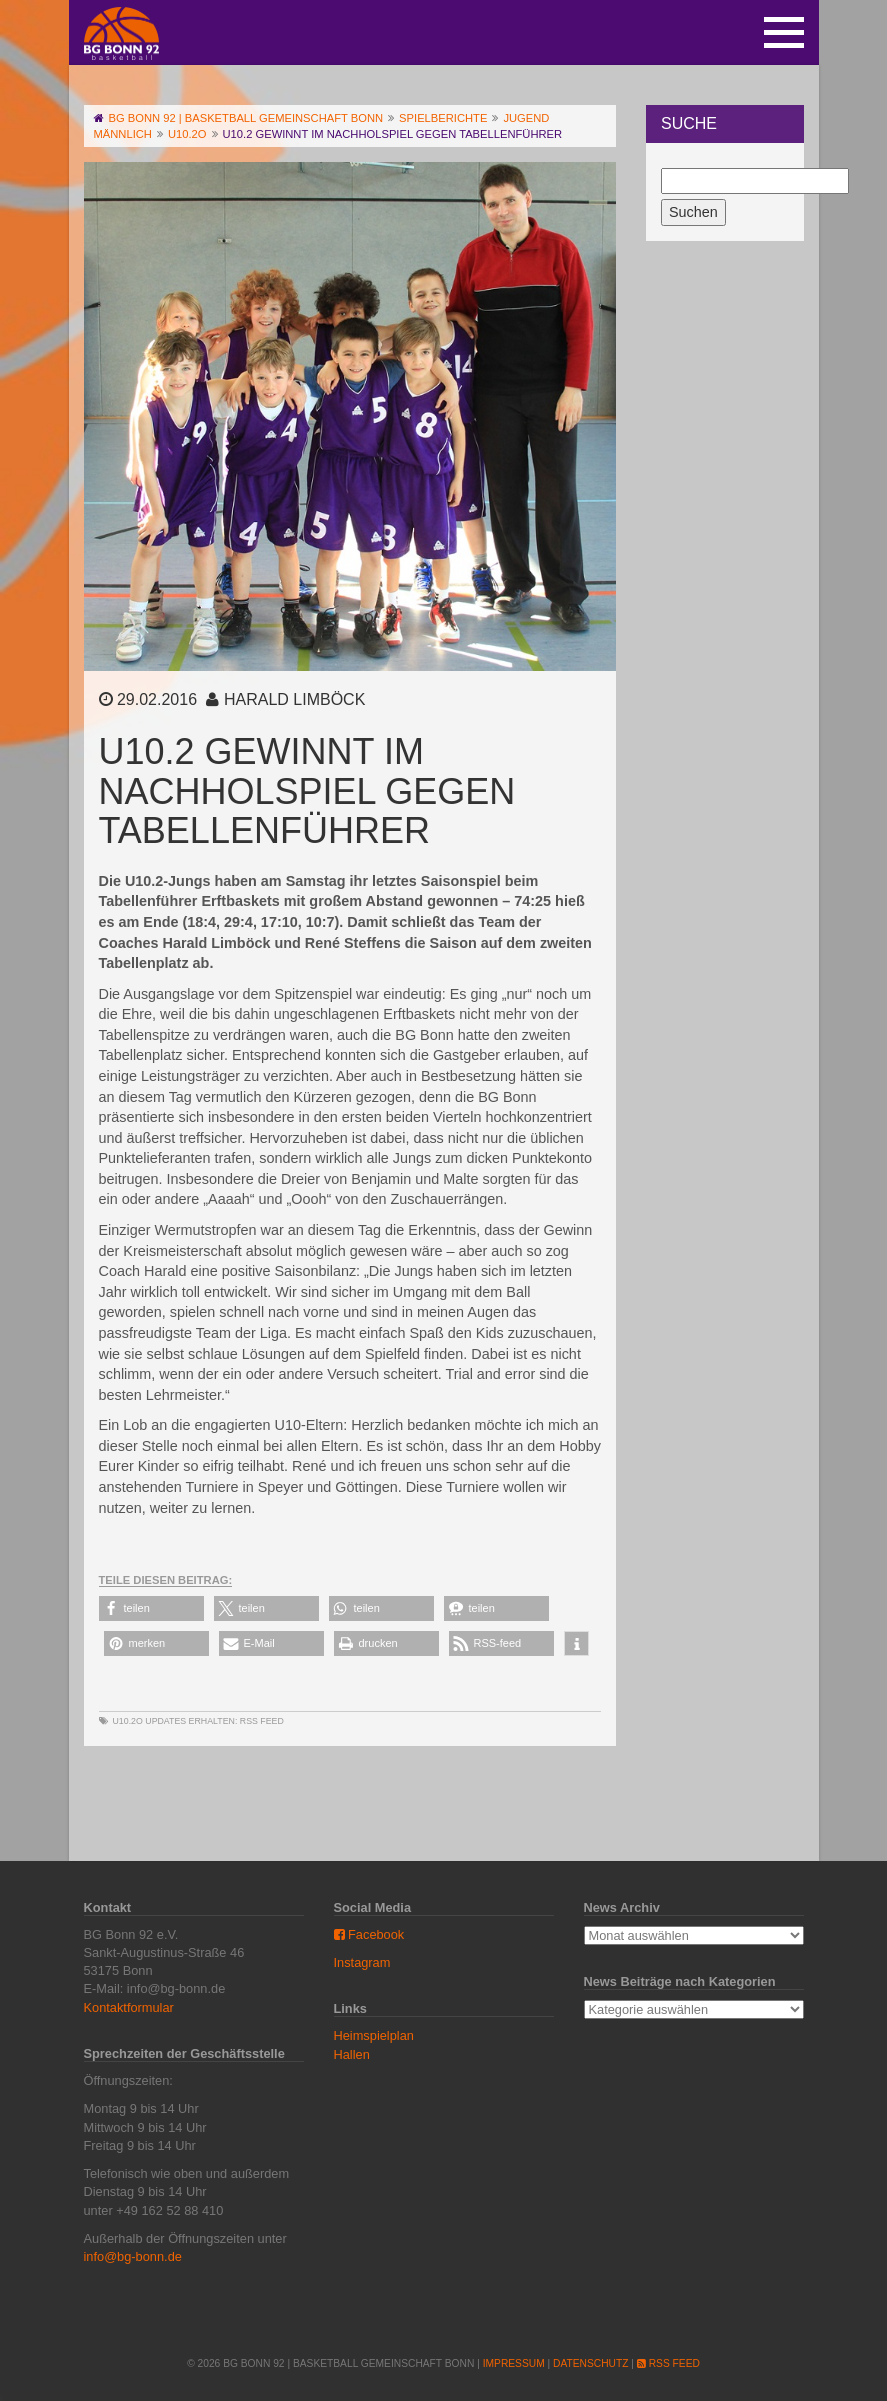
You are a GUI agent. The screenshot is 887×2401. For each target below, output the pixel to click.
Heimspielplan (374, 2035)
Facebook (369, 1934)
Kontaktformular (129, 2007)
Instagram (362, 1962)
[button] (151, 1608)
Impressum (514, 2363)
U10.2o (128, 1721)
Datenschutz (590, 2363)
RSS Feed (262, 1721)
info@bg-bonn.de (133, 2256)
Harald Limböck (294, 699)
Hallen (352, 2054)
